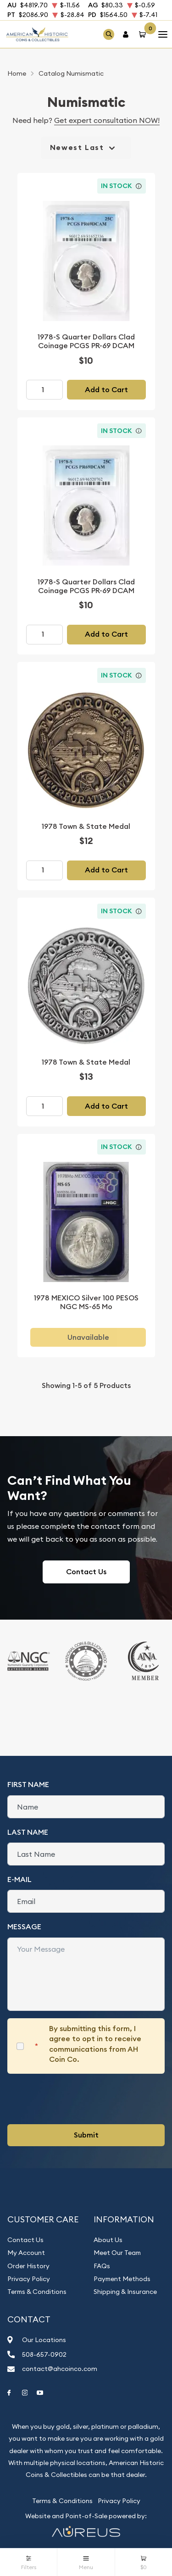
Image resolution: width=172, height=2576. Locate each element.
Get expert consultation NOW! (107, 120)
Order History (28, 2266)
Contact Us (86, 1572)
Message (24, 1927)
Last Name (27, 1832)
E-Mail (19, 1879)
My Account (26, 2252)
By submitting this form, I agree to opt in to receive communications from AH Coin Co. (95, 2044)
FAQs (102, 2266)
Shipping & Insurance (125, 2291)
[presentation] (77, 2099)
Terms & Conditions (37, 2291)
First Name (28, 1784)
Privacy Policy (28, 2279)
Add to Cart (106, 389)
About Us (108, 2240)
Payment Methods (122, 2279)
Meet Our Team (117, 2252)
